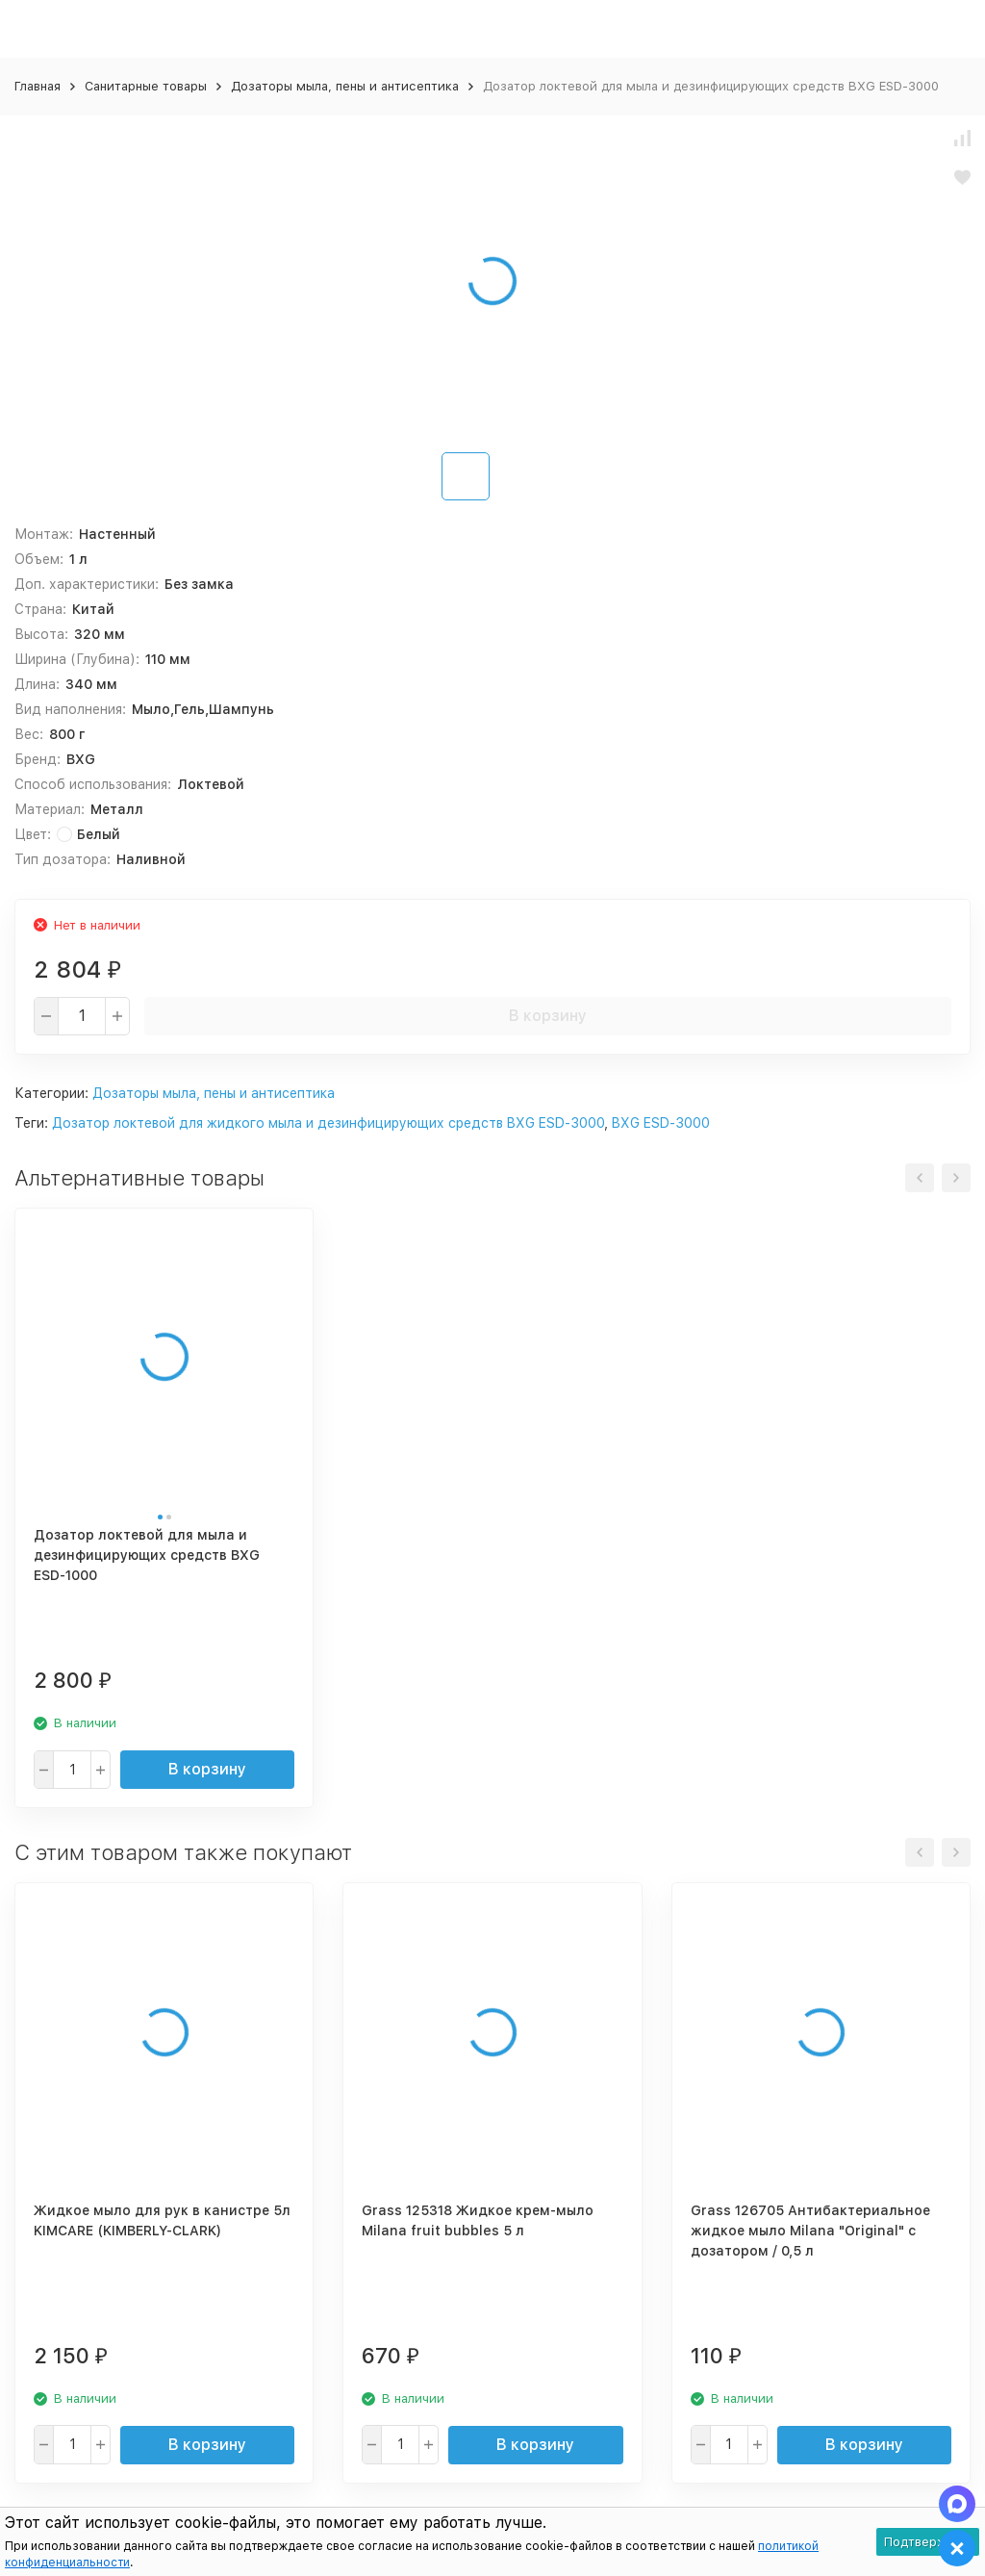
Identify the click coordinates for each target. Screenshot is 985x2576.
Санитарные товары (146, 86)
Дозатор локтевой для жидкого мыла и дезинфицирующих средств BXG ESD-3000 (328, 1123)
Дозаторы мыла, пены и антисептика (345, 86)
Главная (37, 86)
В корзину (548, 1016)
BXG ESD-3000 (661, 1123)
